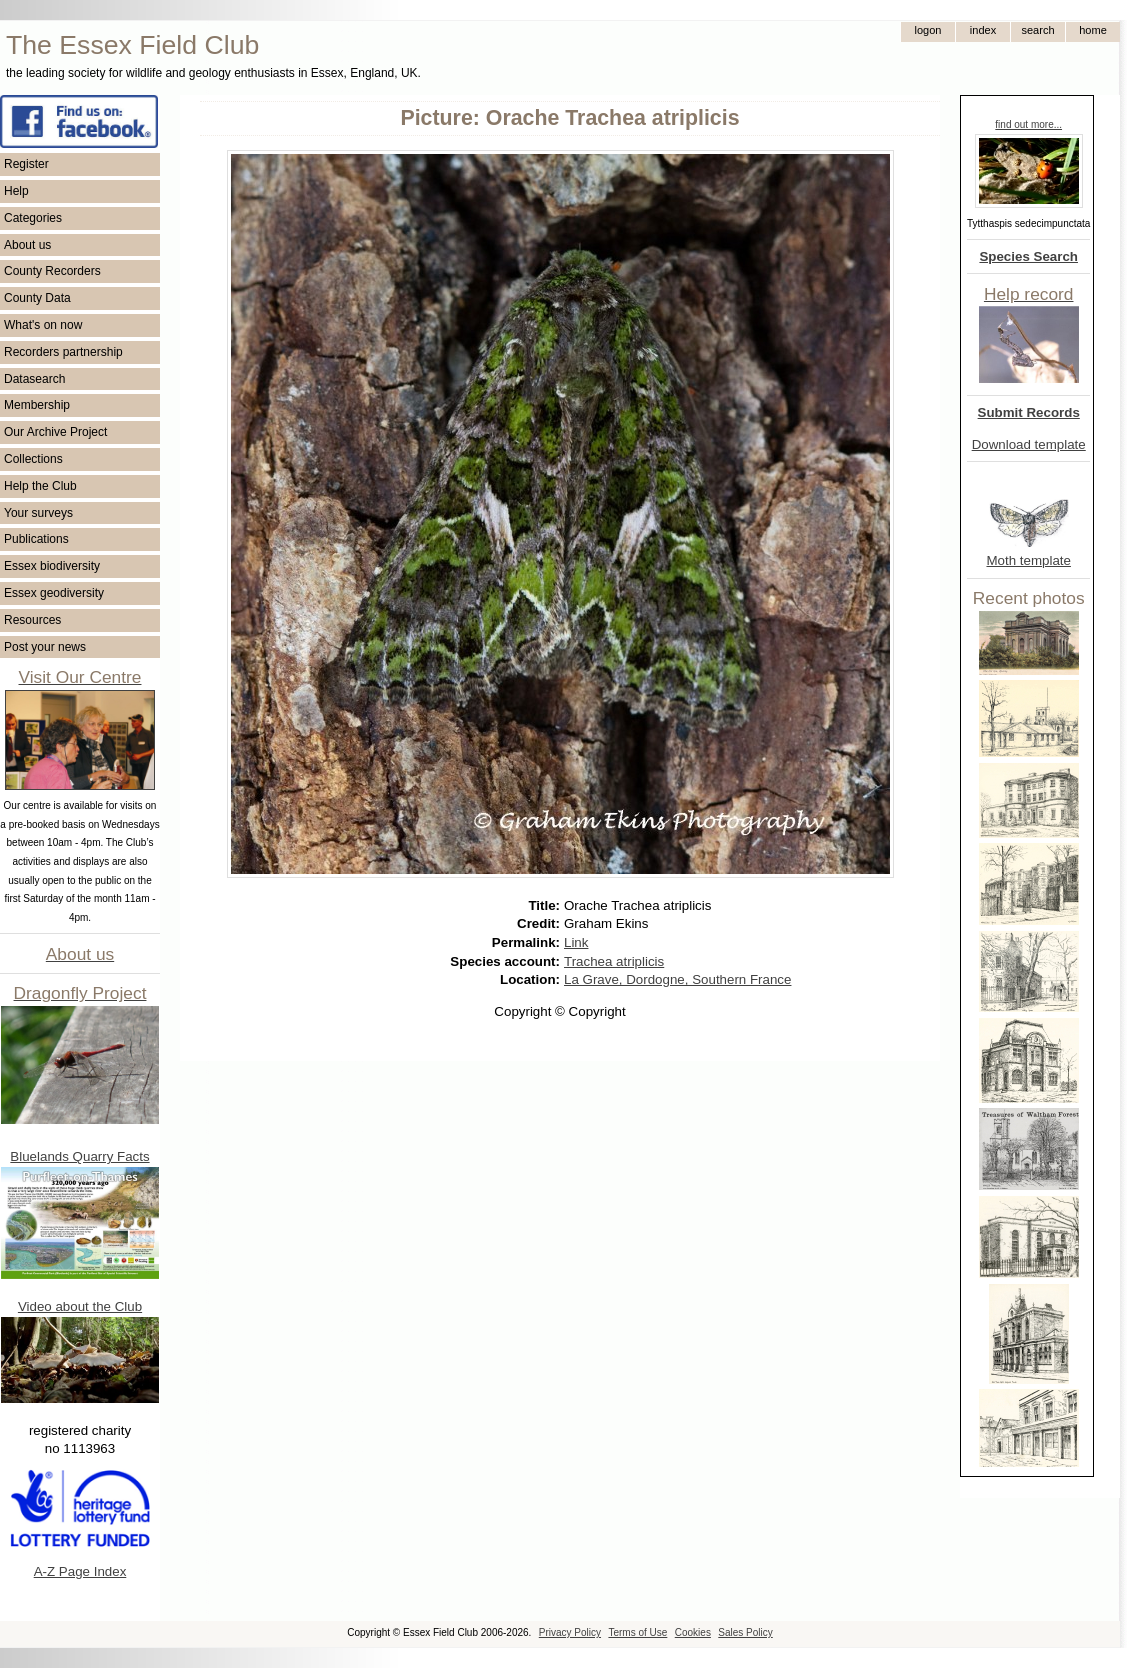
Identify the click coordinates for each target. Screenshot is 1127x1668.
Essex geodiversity (54, 593)
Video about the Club (80, 1306)
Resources (32, 620)
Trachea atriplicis (614, 961)
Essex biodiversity (52, 566)
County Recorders (52, 271)
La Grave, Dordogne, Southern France (677, 979)
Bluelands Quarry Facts (79, 1156)
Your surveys (38, 513)
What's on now (43, 325)
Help (16, 191)
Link (576, 942)
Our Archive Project (55, 432)
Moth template (1028, 560)
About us (27, 245)
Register (26, 164)
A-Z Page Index (80, 1571)
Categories (33, 218)
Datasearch (34, 379)
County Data (37, 298)
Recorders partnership (63, 352)
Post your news (45, 647)
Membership (37, 405)
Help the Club (40, 486)
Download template (1029, 444)
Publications (36, 539)
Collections (33, 459)
